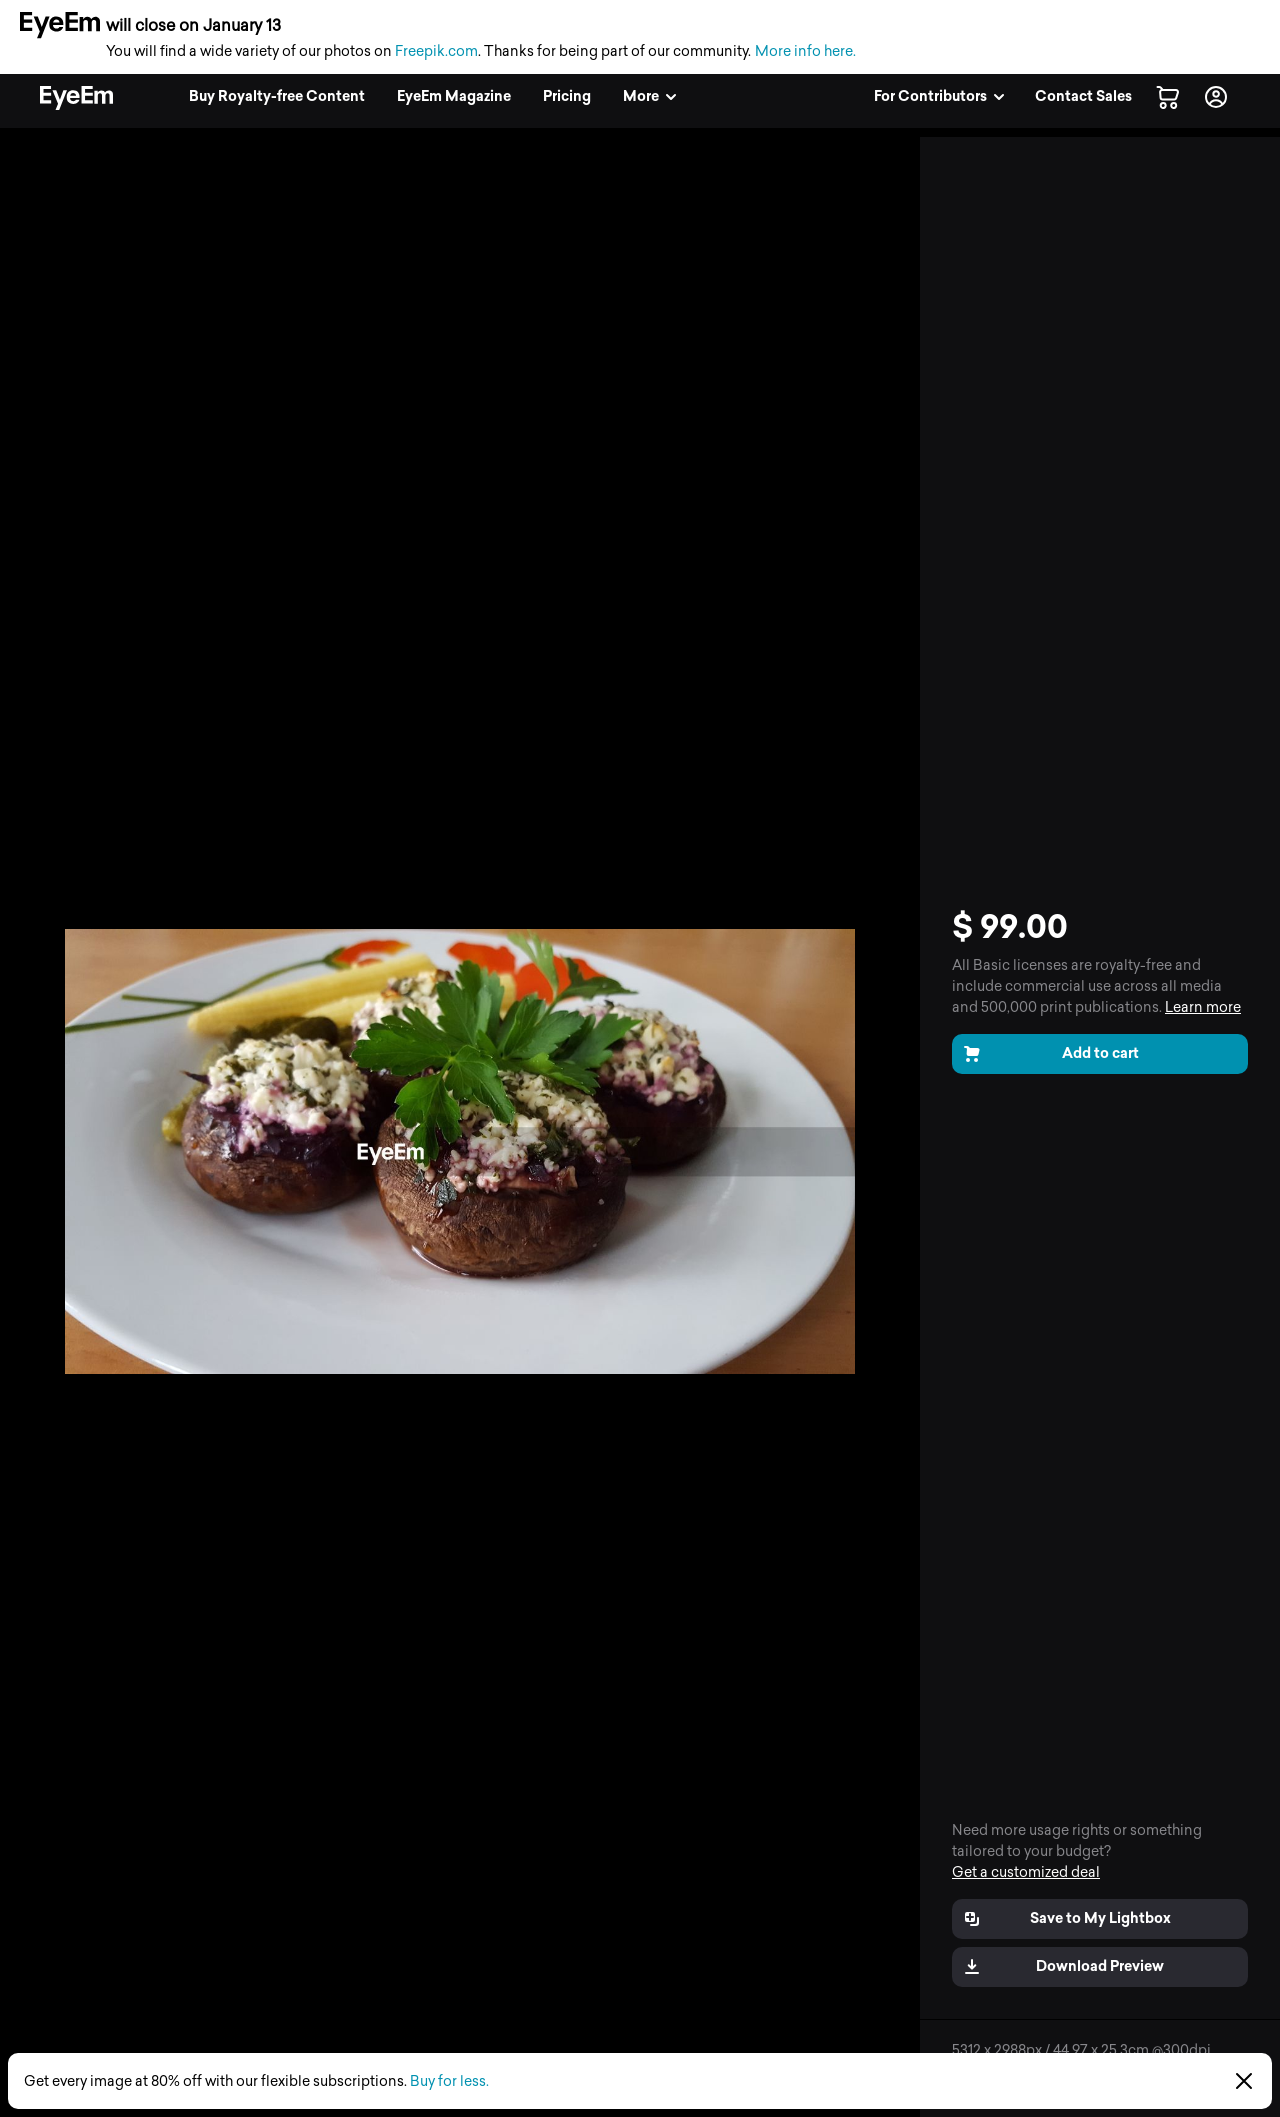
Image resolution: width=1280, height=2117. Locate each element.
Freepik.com (436, 51)
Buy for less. (449, 2081)
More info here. (805, 51)
